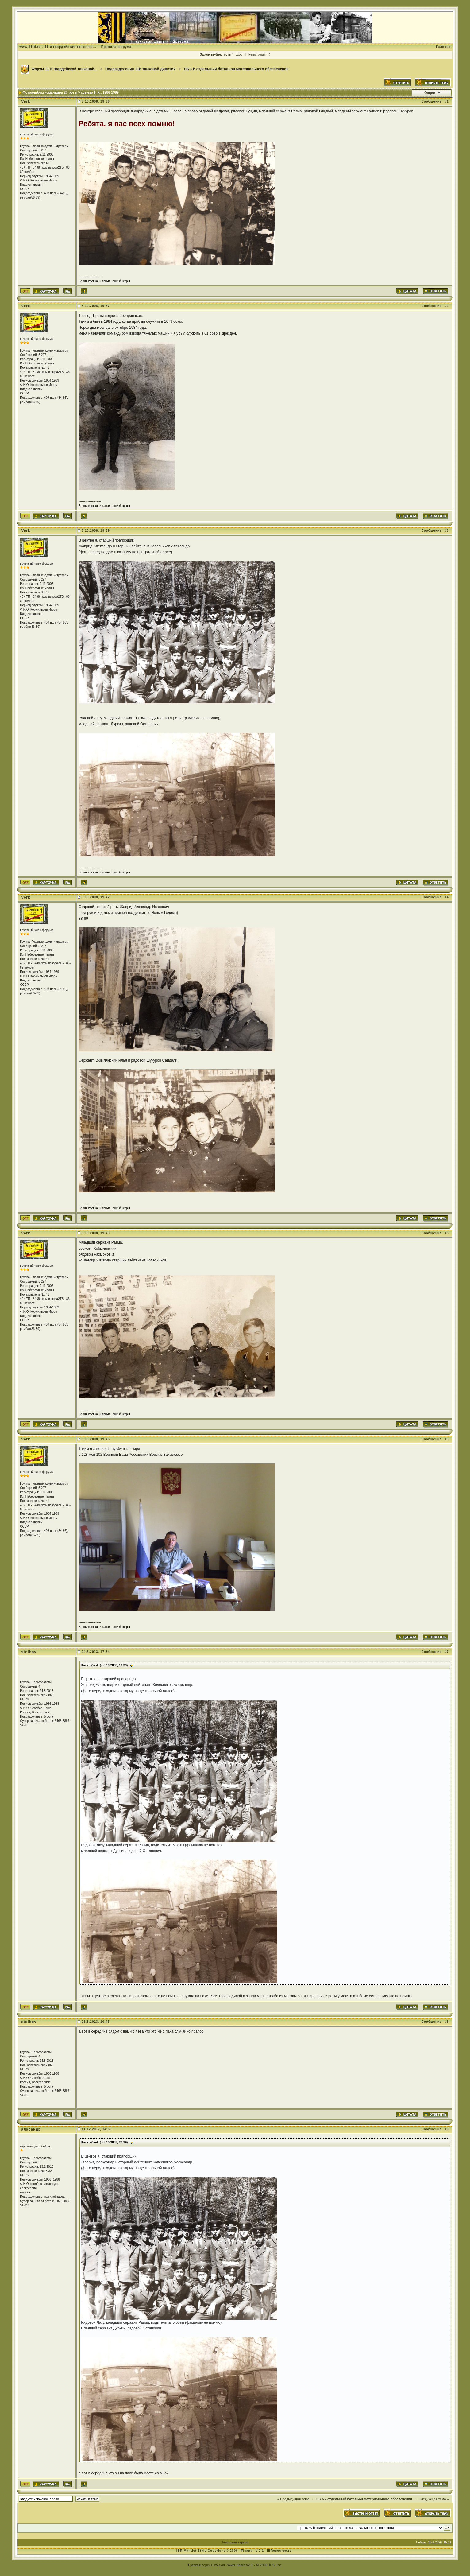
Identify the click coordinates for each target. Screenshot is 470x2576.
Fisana (247, 2550)
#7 (447, 1651)
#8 (447, 2021)
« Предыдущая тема (293, 2499)
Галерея (443, 47)
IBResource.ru (279, 2550)
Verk (25, 101)
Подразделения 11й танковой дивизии (140, 69)
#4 (447, 897)
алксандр (31, 2129)
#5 (447, 1233)
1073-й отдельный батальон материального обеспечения (235, 69)
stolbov (29, 1652)
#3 (447, 530)
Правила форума (116, 47)
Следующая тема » (433, 2499)
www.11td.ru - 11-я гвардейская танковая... (57, 47)
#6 (447, 1439)
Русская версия (200, 2565)
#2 (447, 306)
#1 (447, 101)
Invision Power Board (229, 2565)
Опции (429, 93)
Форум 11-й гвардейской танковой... (65, 69)
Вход (238, 54)
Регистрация (257, 54)
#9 (447, 2129)
